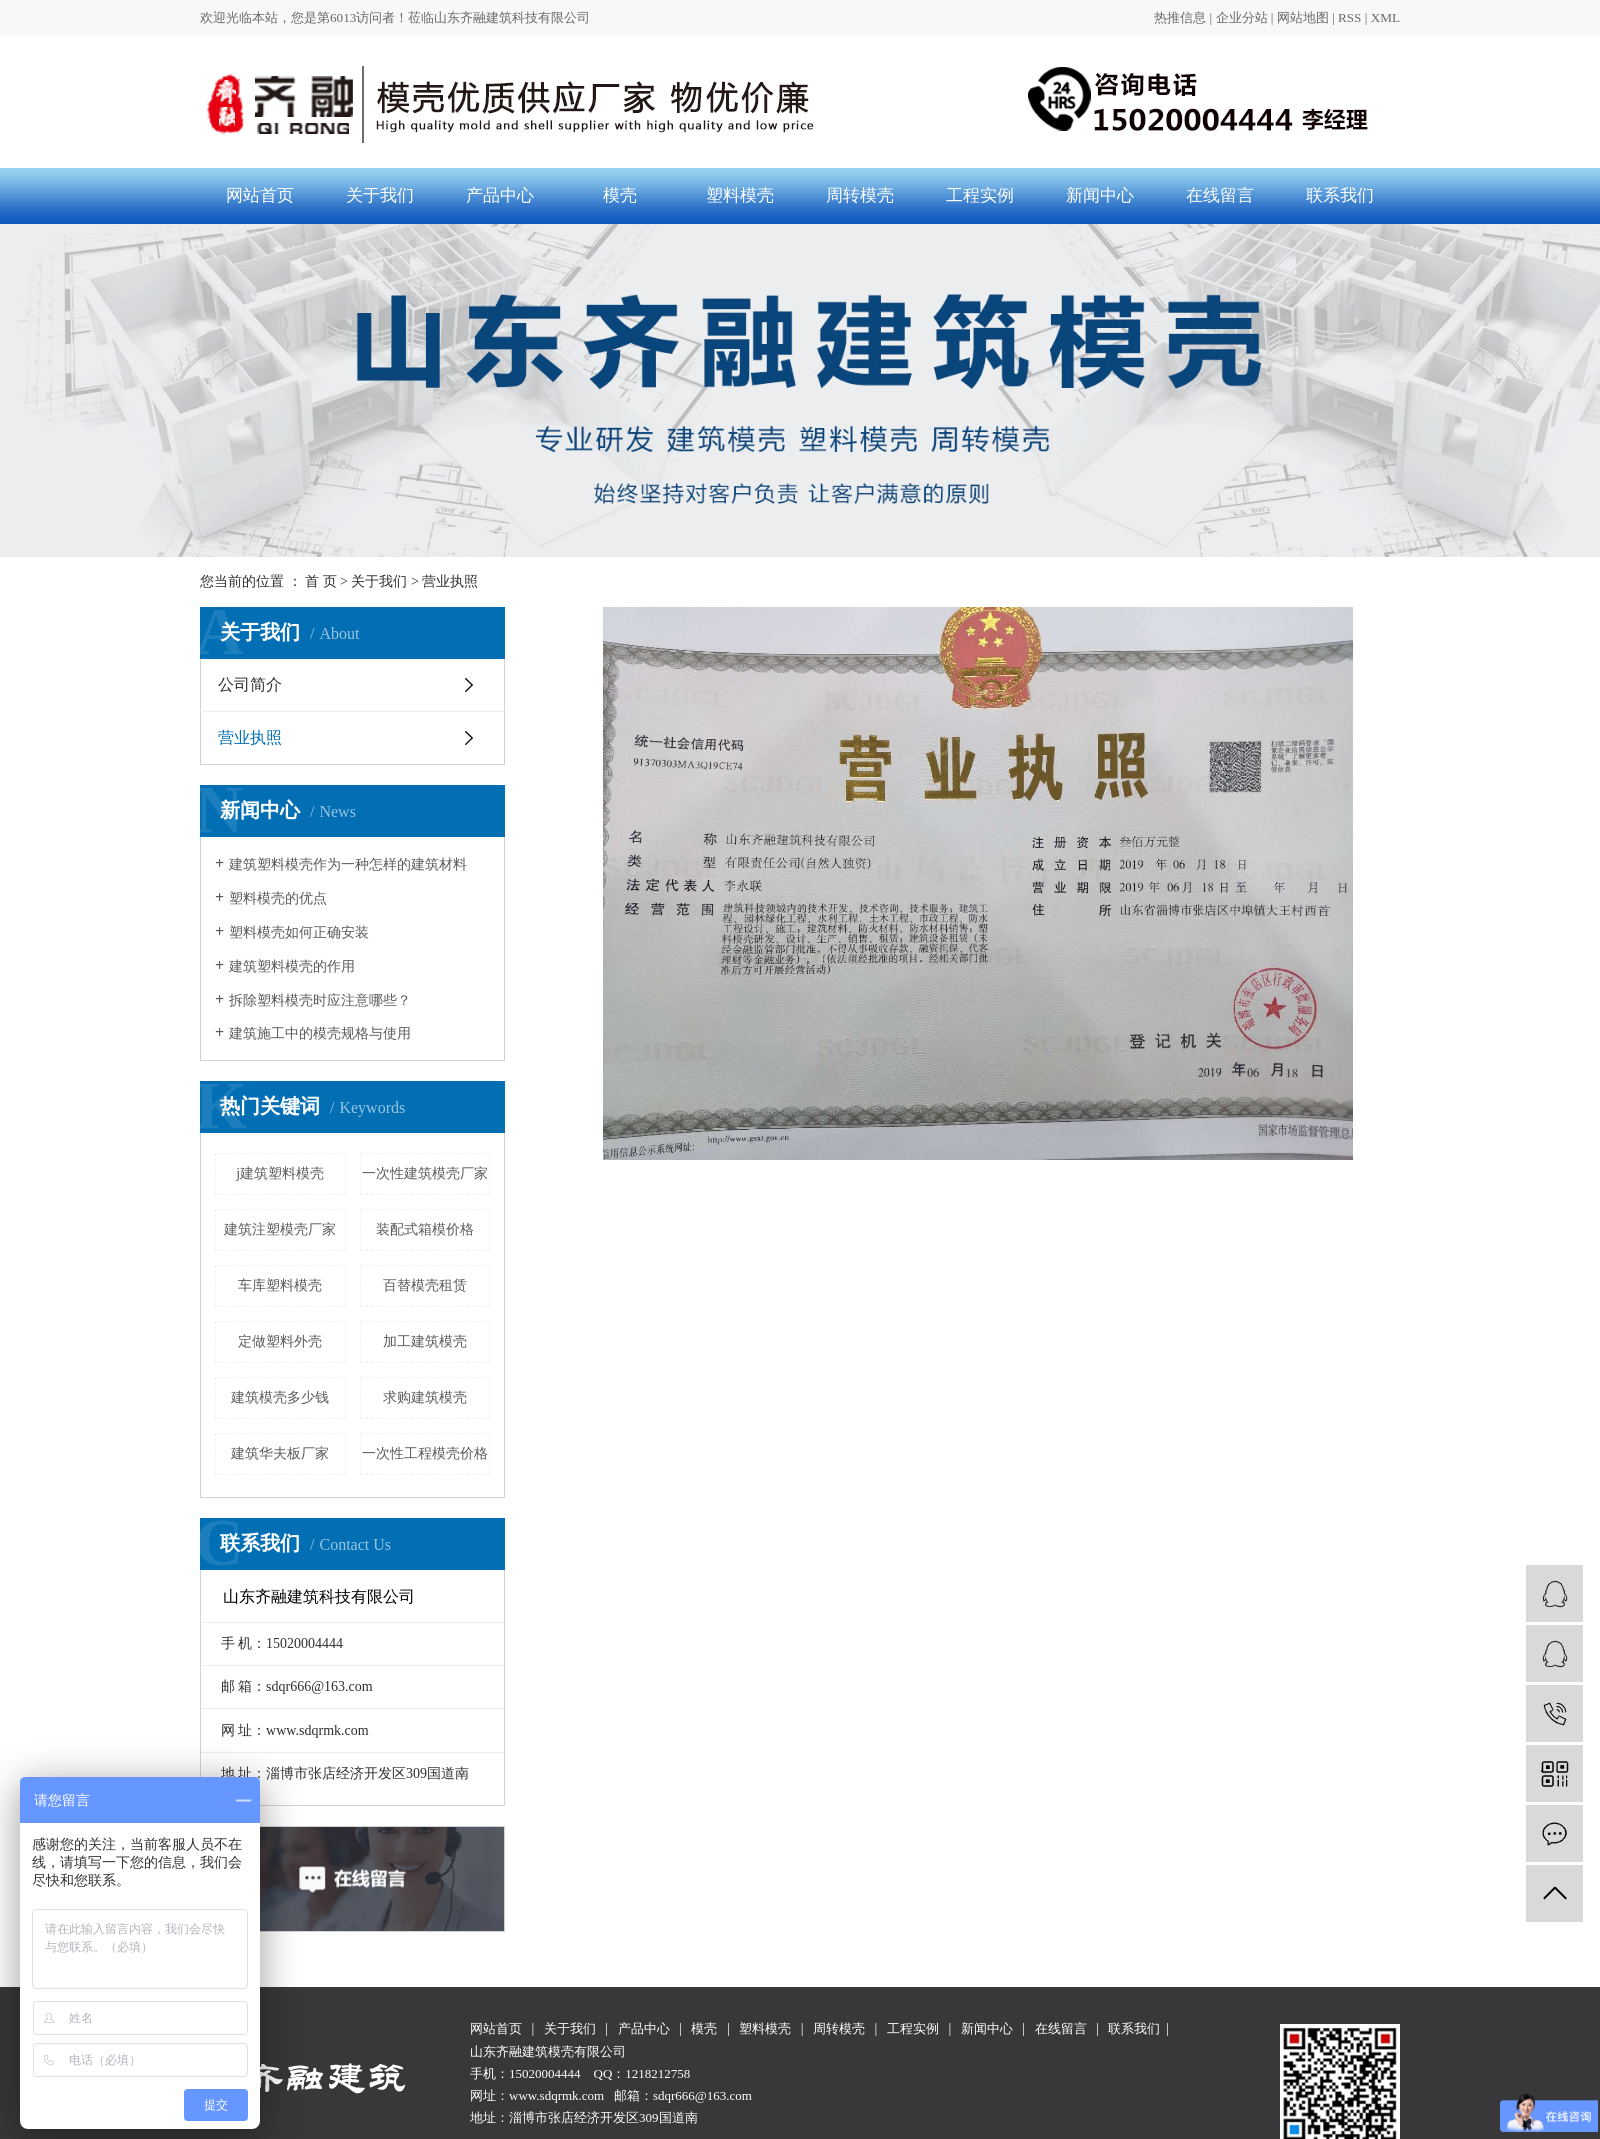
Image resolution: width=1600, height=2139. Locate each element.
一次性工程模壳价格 (425, 1453)
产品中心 (500, 195)
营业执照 (250, 737)
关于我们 (380, 195)
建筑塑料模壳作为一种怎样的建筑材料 (348, 864)
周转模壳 (860, 195)
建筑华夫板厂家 (280, 1453)
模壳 (620, 195)
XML (1385, 17)
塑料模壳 (740, 195)
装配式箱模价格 (425, 1229)
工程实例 (980, 195)
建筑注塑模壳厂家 (280, 1229)
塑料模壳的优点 (278, 898)
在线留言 (1220, 195)
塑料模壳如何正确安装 (299, 932)
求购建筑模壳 (425, 1397)
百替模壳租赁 (425, 1285)
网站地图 (1303, 17)
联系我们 (1340, 195)
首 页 (321, 581)
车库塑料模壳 (280, 1285)
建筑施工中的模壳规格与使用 (320, 1033)
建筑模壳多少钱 (280, 1397)
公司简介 (250, 684)
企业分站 (1242, 17)
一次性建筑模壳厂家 (425, 1173)
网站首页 (260, 195)
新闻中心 (1100, 195)
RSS (1349, 17)
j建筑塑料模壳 (280, 1173)
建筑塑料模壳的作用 (292, 966)
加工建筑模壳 (425, 1341)
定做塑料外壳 (280, 1341)
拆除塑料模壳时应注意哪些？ (320, 1000)
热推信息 (1180, 17)
